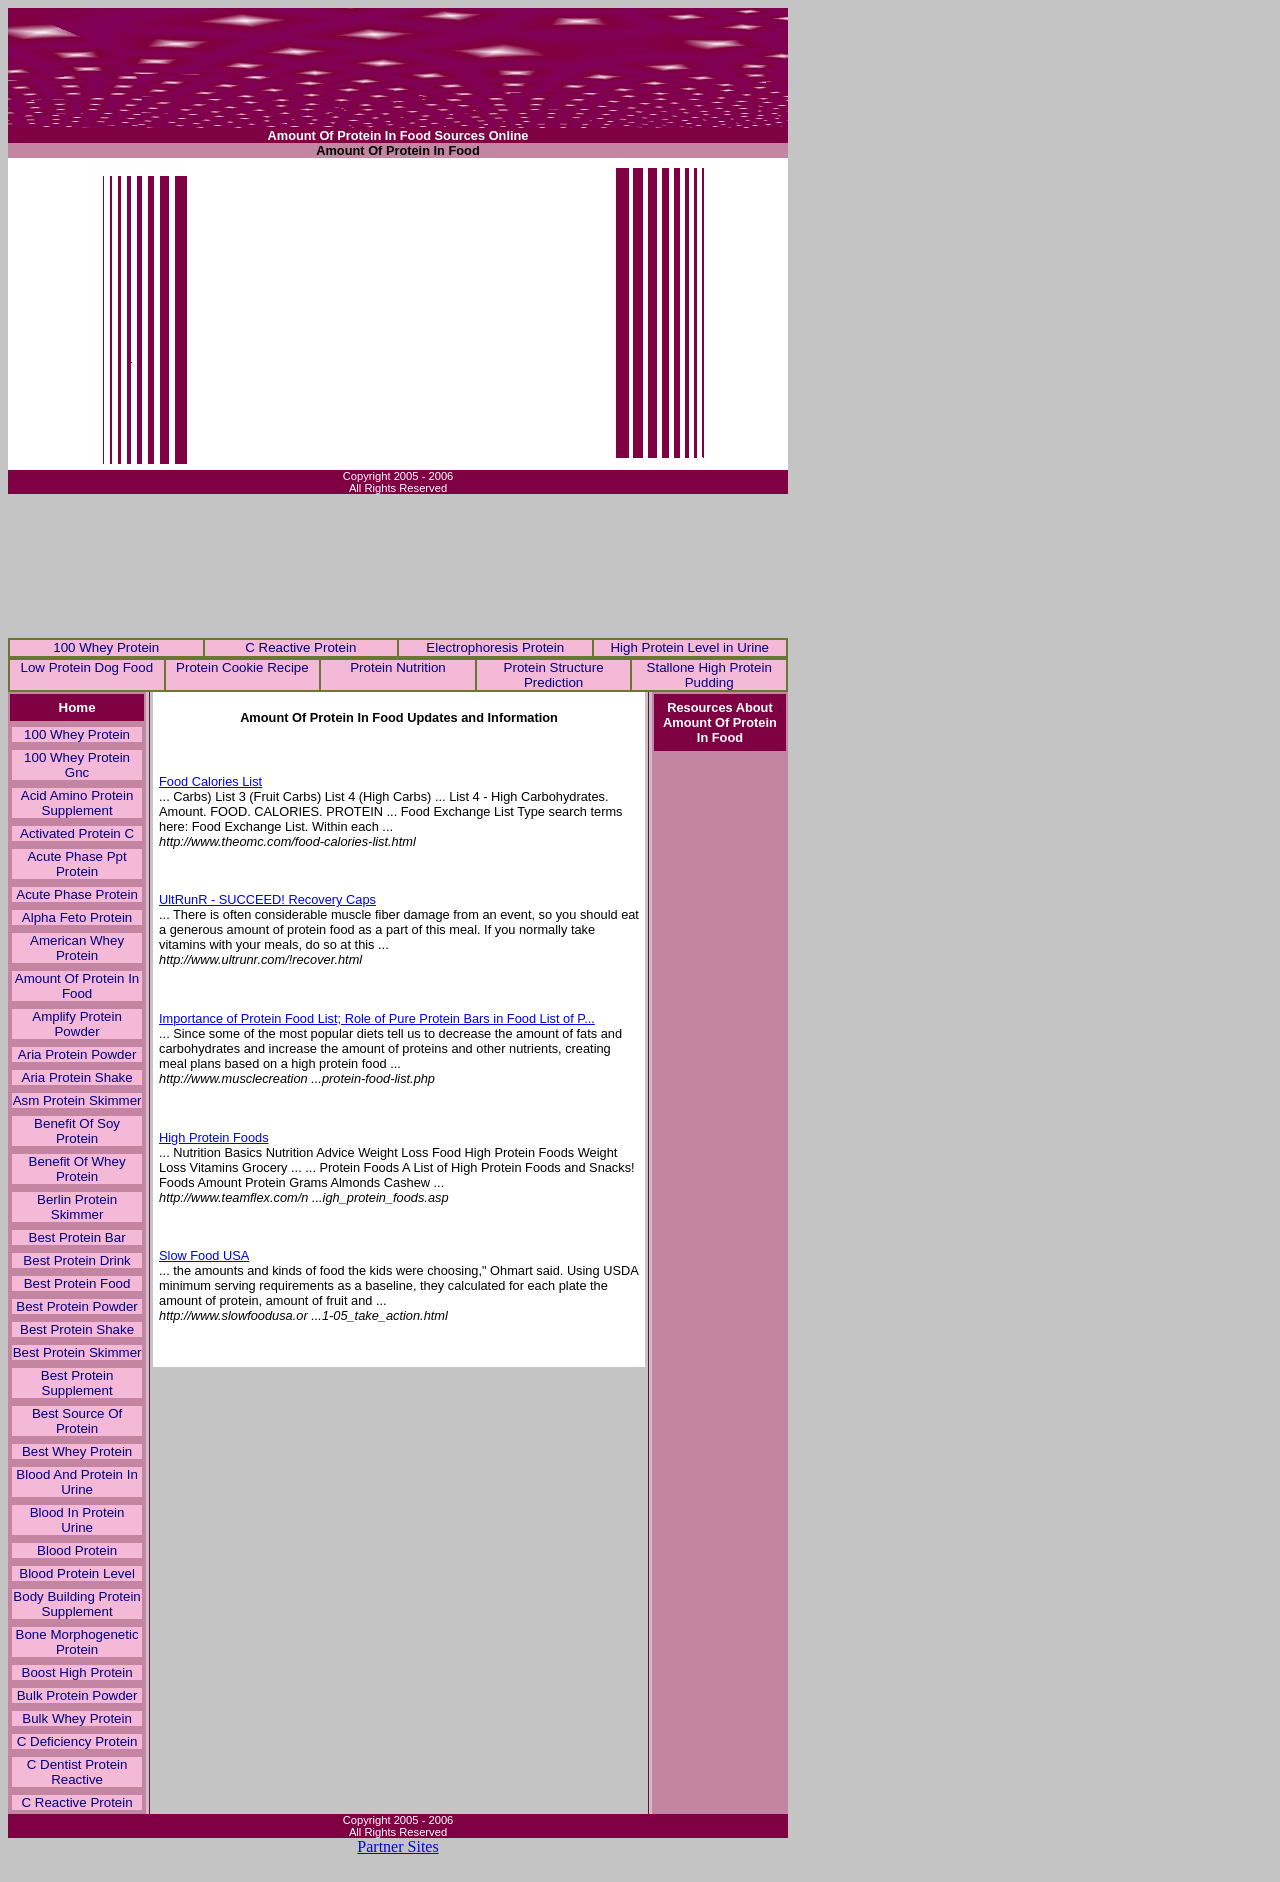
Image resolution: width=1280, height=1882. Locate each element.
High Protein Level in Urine (689, 647)
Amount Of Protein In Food (77, 986)
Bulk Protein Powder (77, 1695)
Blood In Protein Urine (77, 1520)
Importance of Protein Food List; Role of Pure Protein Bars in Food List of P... (377, 1018)
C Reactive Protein (300, 647)
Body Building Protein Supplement (76, 1604)
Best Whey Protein (77, 1451)
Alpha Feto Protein (77, 917)
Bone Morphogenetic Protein (77, 1642)
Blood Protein (77, 1550)
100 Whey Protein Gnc (77, 765)
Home (77, 707)
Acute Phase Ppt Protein (76, 864)
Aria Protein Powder (77, 1054)
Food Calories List (210, 781)
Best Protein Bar (77, 1237)
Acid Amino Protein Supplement (77, 803)
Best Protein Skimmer (77, 1352)
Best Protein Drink (76, 1260)
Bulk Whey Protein (77, 1718)
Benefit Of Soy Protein (77, 1131)
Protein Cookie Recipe (242, 667)
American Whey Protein (77, 948)
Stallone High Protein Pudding (709, 675)
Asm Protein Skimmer (77, 1100)
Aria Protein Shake (77, 1077)
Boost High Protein (77, 1672)
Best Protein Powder (77, 1306)
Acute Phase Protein (77, 894)
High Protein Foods (214, 1137)
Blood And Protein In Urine (77, 1482)
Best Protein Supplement (77, 1383)
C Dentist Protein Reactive (77, 1772)
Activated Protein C (77, 833)
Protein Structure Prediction (554, 675)
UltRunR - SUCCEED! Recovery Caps (267, 899)
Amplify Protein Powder (77, 1024)
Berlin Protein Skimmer (77, 1207)
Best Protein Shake (77, 1329)
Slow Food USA (204, 1255)
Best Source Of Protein (77, 1421)
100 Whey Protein (106, 647)
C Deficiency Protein (77, 1741)
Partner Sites (397, 1846)
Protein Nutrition (398, 667)
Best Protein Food (77, 1283)
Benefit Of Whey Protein (77, 1169)
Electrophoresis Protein (495, 647)
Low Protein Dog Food (86, 667)
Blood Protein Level (77, 1573)
